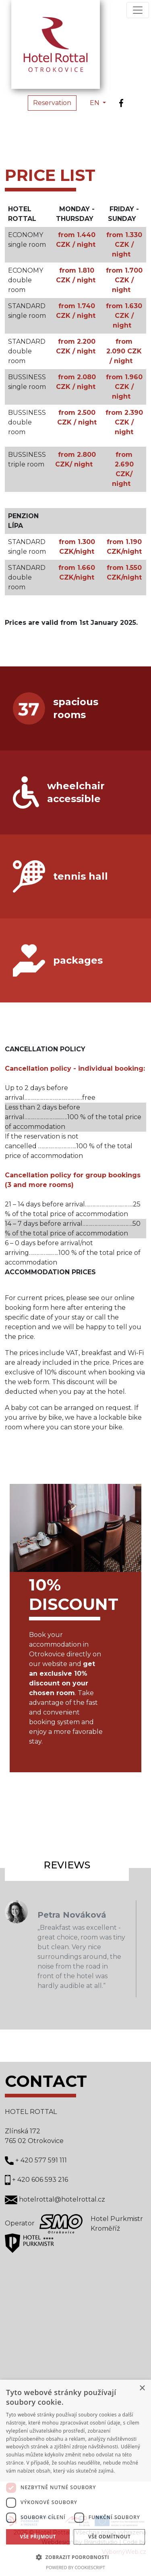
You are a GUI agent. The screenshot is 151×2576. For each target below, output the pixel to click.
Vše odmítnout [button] (109, 2536)
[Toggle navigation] (137, 10)
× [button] (142, 2388)
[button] (75, 2557)
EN (95, 103)
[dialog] (75, 2478)
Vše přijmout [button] (38, 2536)
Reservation (52, 103)
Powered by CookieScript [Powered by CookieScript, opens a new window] (75, 2567)
